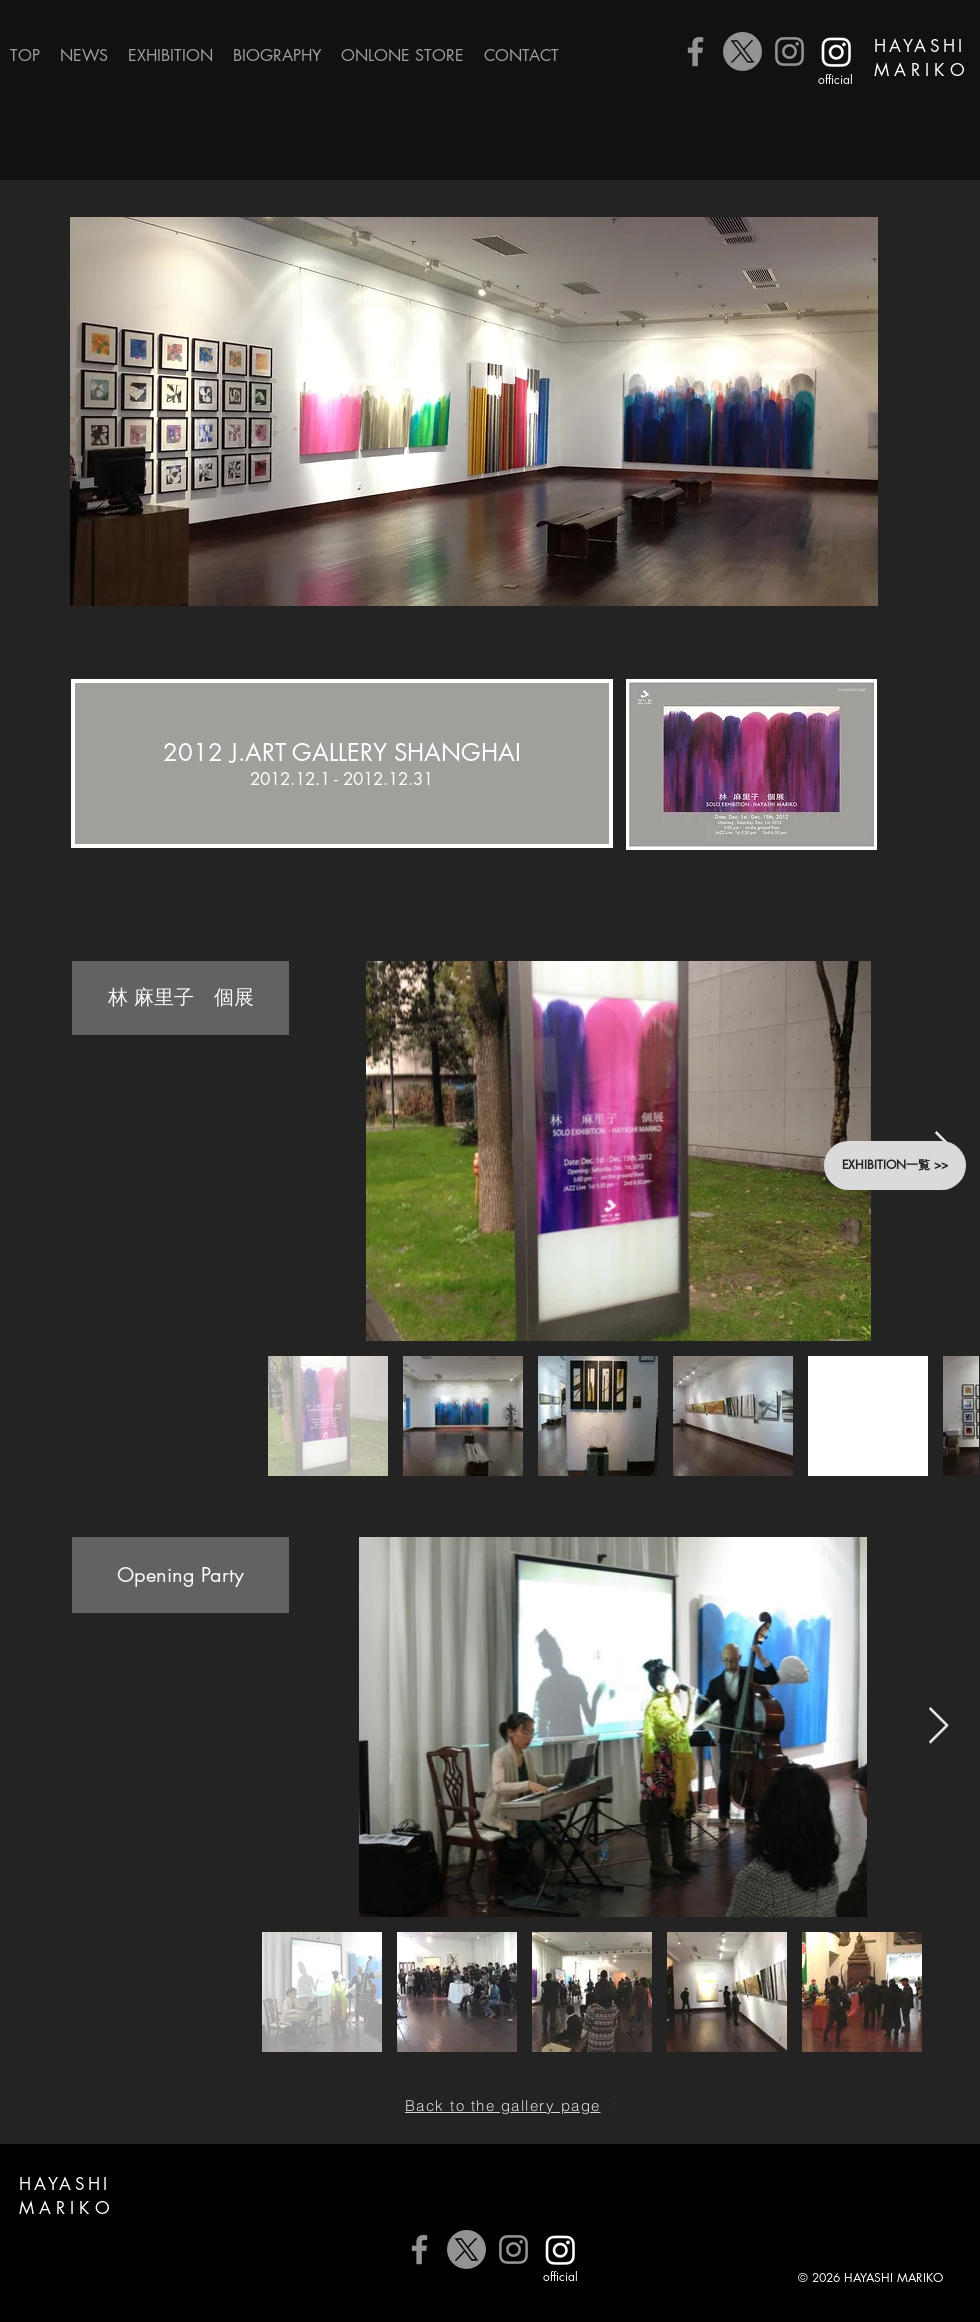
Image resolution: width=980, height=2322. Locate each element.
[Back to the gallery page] (511, 2105)
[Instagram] (789, 51)
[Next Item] (938, 1726)
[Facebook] (695, 51)
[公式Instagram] (836, 51)
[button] (170, 56)
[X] (742, 51)
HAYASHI (920, 46)
